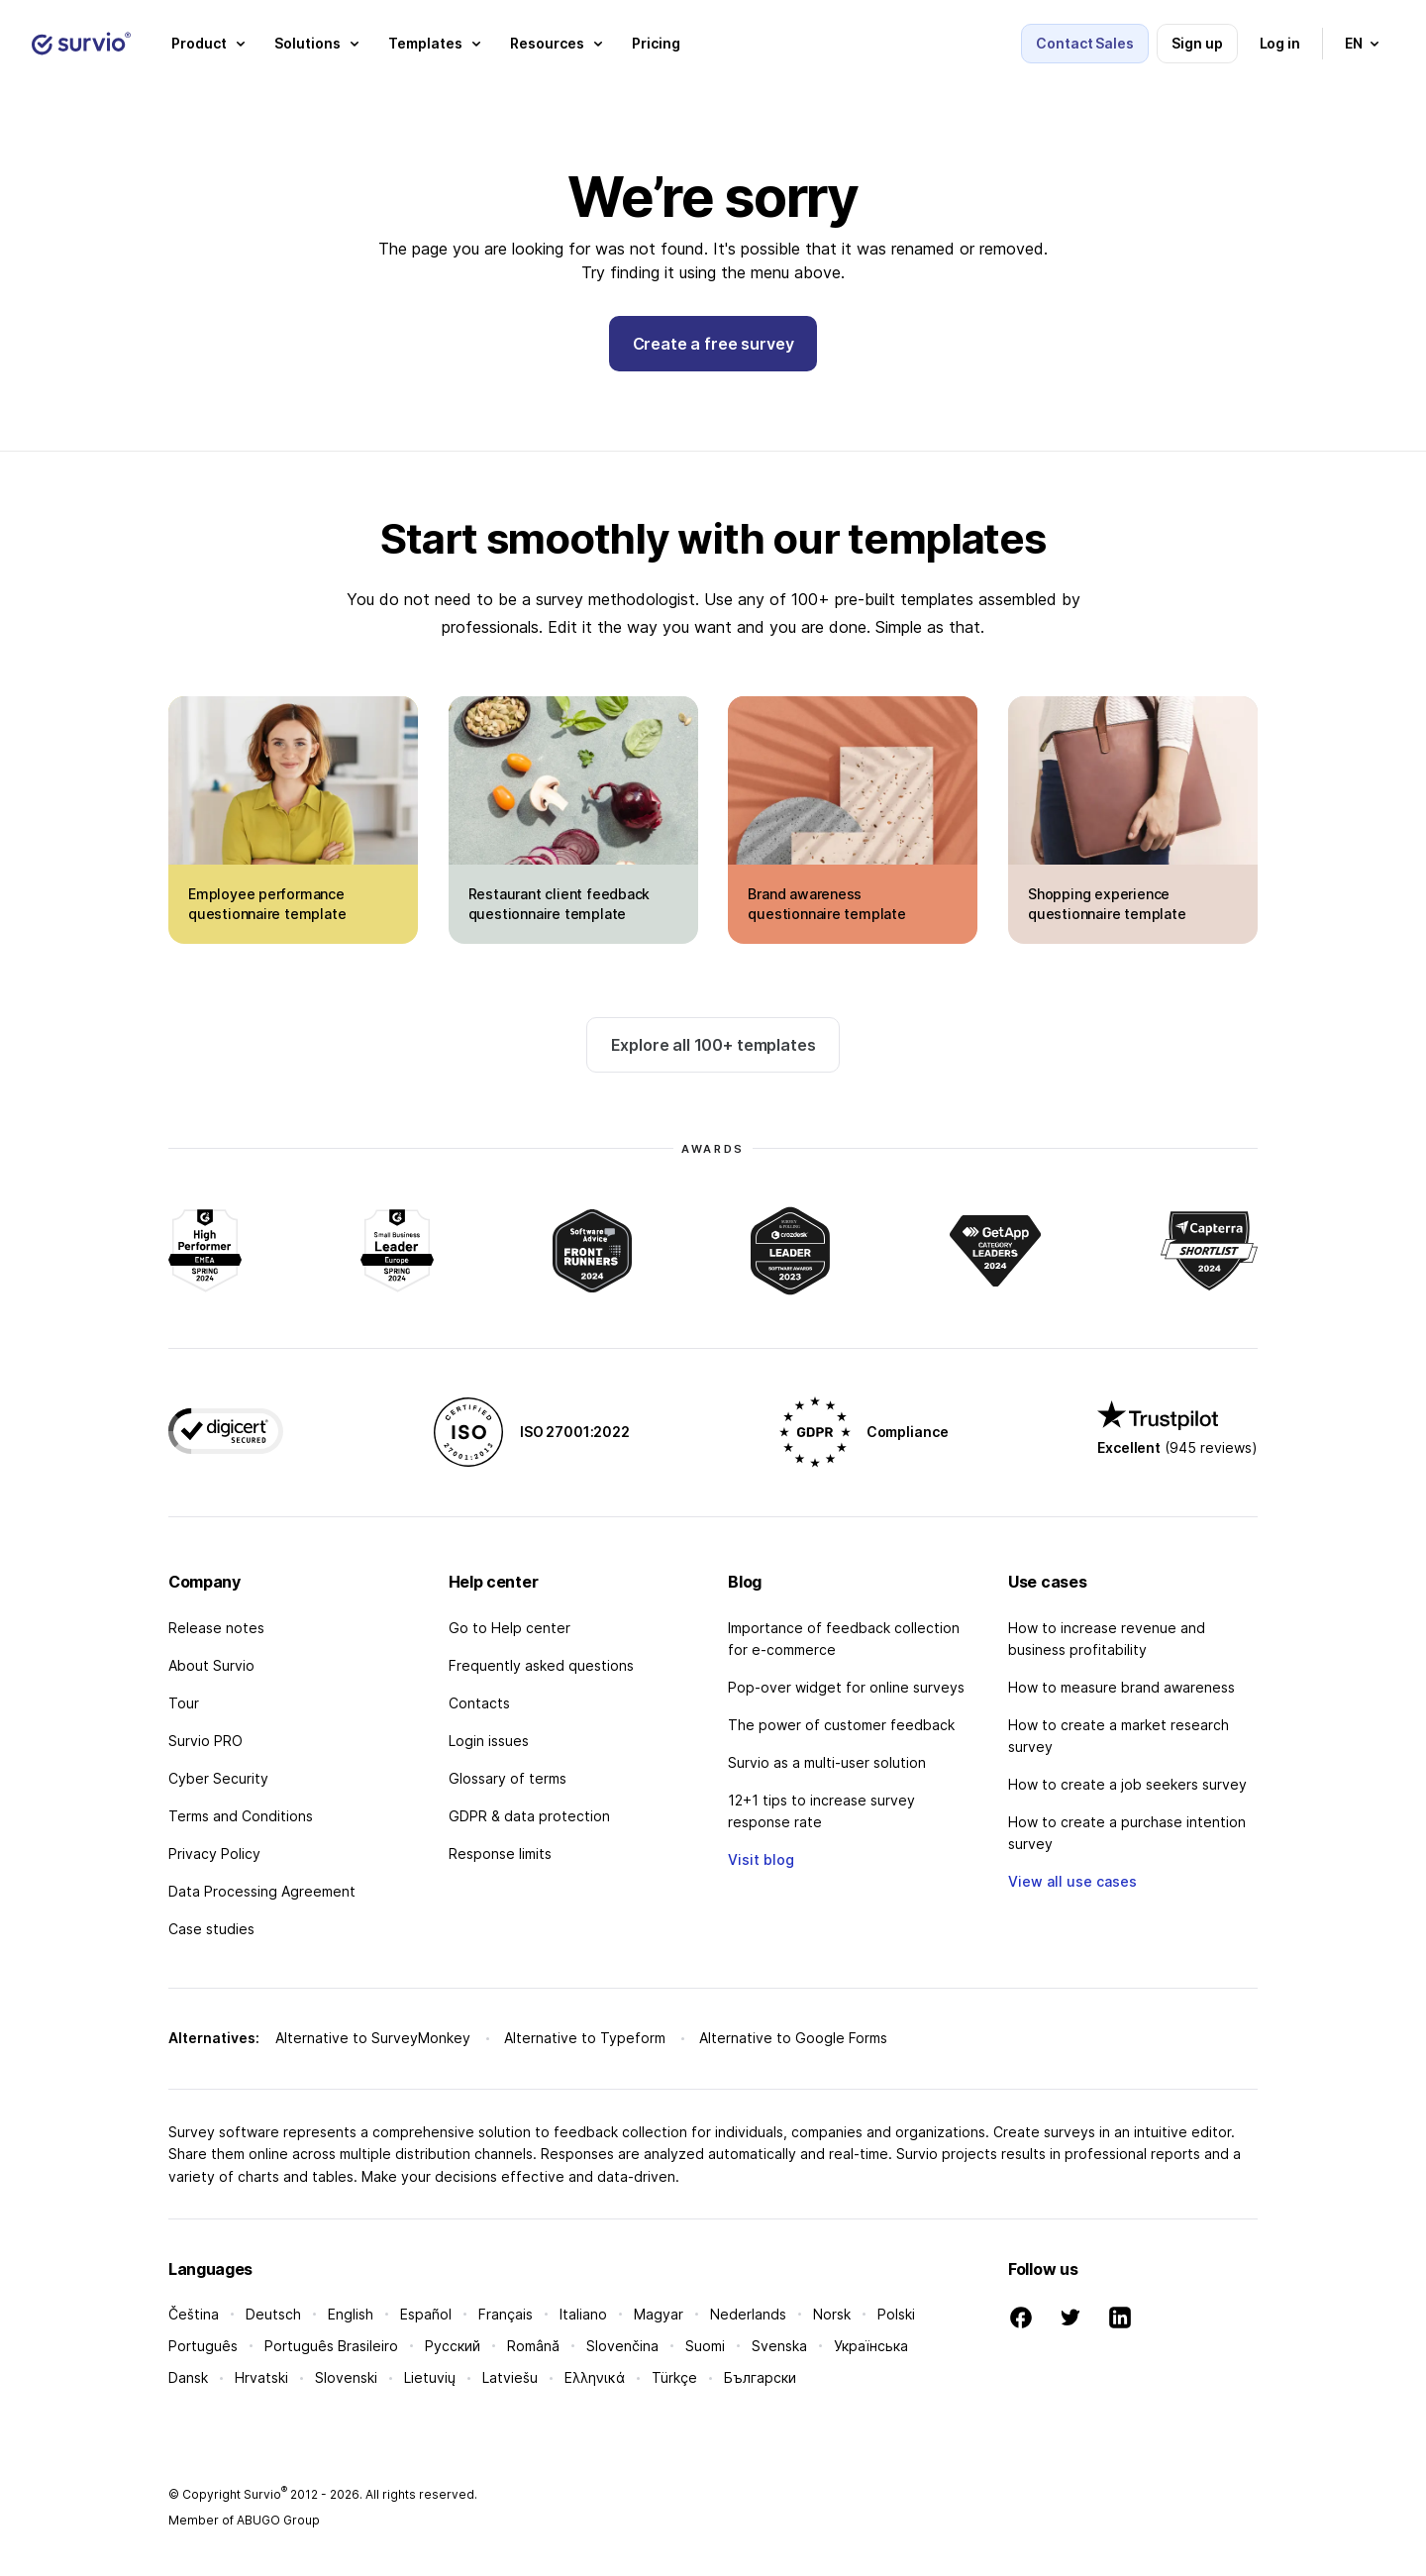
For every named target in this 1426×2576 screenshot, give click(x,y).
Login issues (489, 1740)
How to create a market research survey (1118, 1735)
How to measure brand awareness (1121, 1687)
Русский (452, 2345)
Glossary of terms (507, 1778)
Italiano (583, 2314)
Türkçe (674, 2377)
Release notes (216, 1627)
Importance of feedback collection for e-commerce (844, 1638)
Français (505, 2314)
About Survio (211, 1665)
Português (203, 2345)
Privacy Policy (214, 1853)
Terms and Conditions (240, 1815)
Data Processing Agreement (262, 1891)
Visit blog (761, 1859)
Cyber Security (218, 1778)
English (350, 2314)
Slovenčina (622, 2345)
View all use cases (1072, 1881)
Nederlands (748, 2314)
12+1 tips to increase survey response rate (821, 1811)
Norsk (832, 2314)
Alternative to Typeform (584, 2037)
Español (426, 2314)
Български (760, 2377)
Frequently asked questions (541, 1665)
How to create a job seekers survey (1127, 1784)
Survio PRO (205, 1740)
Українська (871, 2345)
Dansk (188, 2377)
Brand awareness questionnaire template (826, 903)
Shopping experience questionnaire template (1106, 903)
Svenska (779, 2345)
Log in (1280, 43)
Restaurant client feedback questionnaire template (559, 903)
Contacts (479, 1703)
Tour (183, 1703)
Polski (896, 2314)
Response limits (500, 1853)
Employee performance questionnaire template (267, 903)
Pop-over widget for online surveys (846, 1687)
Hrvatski (261, 2377)
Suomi (705, 2345)
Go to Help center (509, 1627)
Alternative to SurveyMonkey (372, 2037)
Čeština (193, 2314)
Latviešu (510, 2377)
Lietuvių (430, 2377)
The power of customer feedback (841, 1724)
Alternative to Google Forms (793, 2037)
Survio (265, 2494)
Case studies (211, 1928)
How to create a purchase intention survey (1127, 1832)
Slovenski (346, 2377)
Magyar (658, 2314)
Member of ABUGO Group (244, 2520)
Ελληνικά (594, 2377)
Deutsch (273, 2314)
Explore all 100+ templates (713, 1045)
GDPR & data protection (529, 1815)
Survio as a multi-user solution (827, 1762)
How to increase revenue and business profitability (1106, 1638)
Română (533, 2345)
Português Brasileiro (331, 2345)
